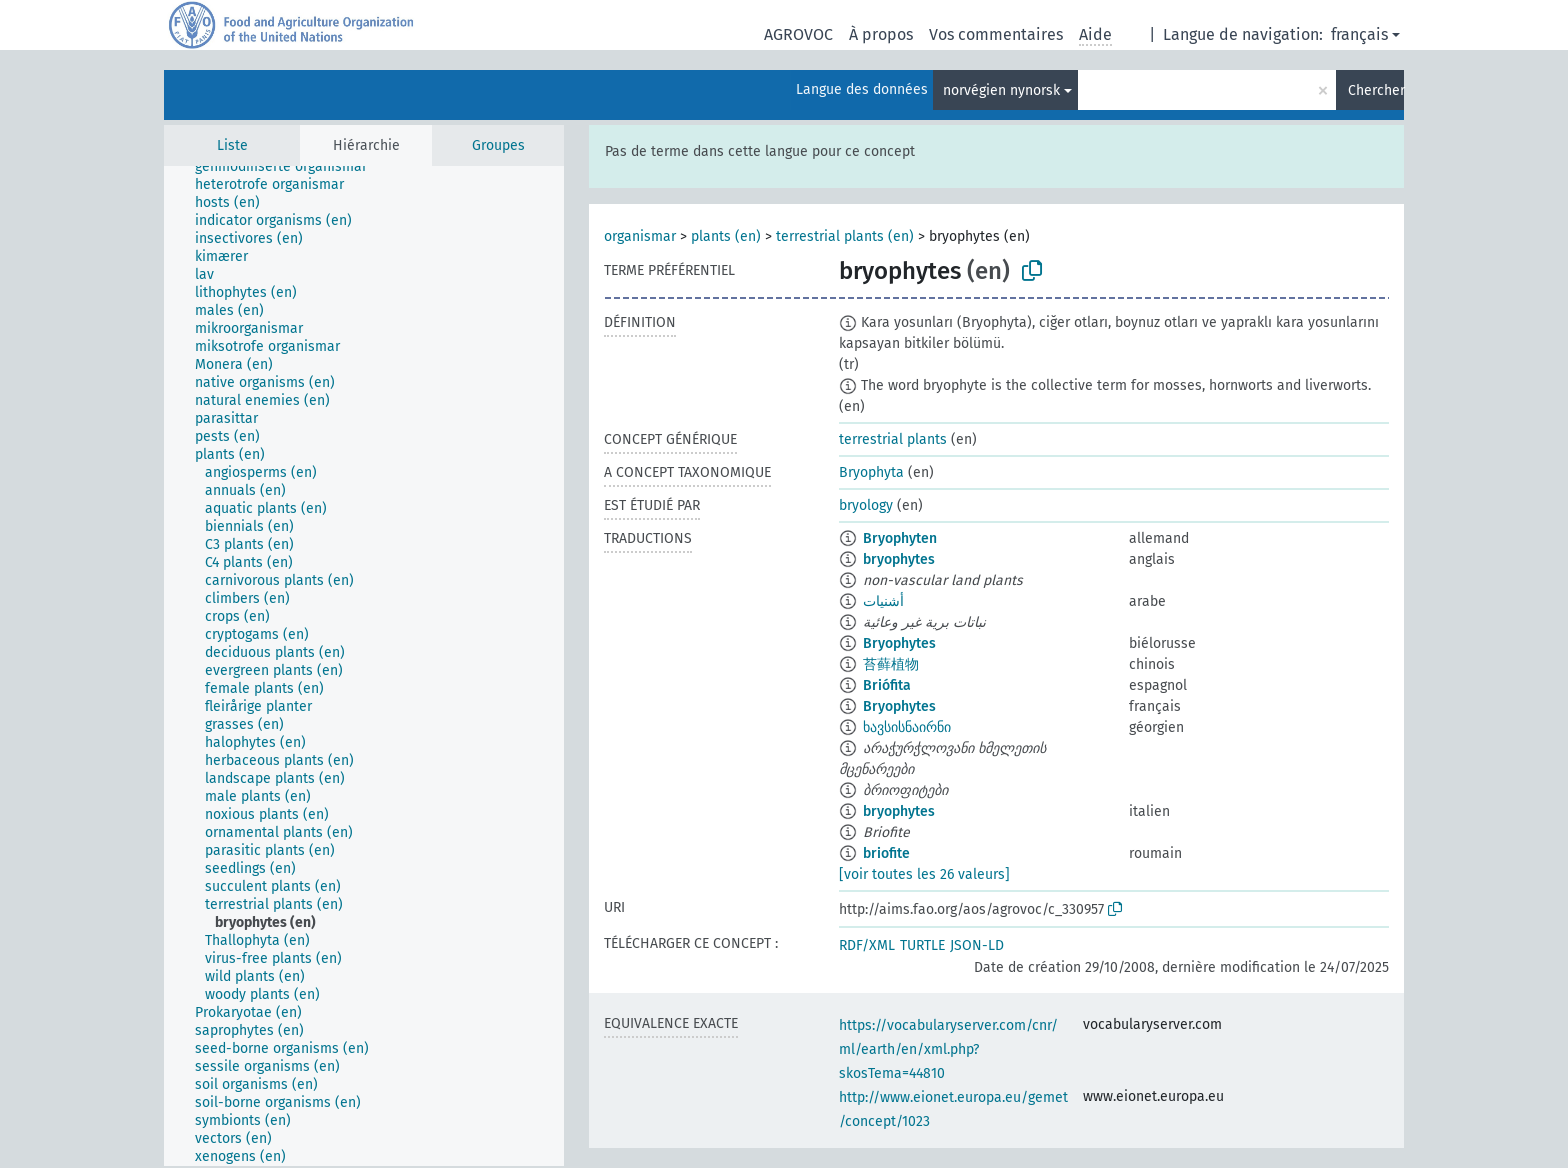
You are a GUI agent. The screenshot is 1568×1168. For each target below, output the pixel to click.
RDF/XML (867, 945)
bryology (866, 505)
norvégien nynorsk (1001, 90)
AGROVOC (798, 34)
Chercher (1376, 90)
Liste (232, 145)
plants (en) (726, 236)
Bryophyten (900, 538)
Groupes (498, 145)
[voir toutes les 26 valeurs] (924, 874)
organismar (640, 236)
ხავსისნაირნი (907, 727)
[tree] (364, 666)
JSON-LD (977, 945)
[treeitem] (289, 167)
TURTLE (922, 945)
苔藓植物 (891, 664)
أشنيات (883, 601)
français (1359, 34)
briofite (886, 853)
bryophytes (899, 559)
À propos (881, 34)
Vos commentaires (996, 34)
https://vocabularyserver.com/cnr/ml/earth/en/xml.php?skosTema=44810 (948, 1049)
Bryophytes (899, 643)
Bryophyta (871, 472)
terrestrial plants (893, 439)
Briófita (887, 685)
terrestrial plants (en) (845, 236)
